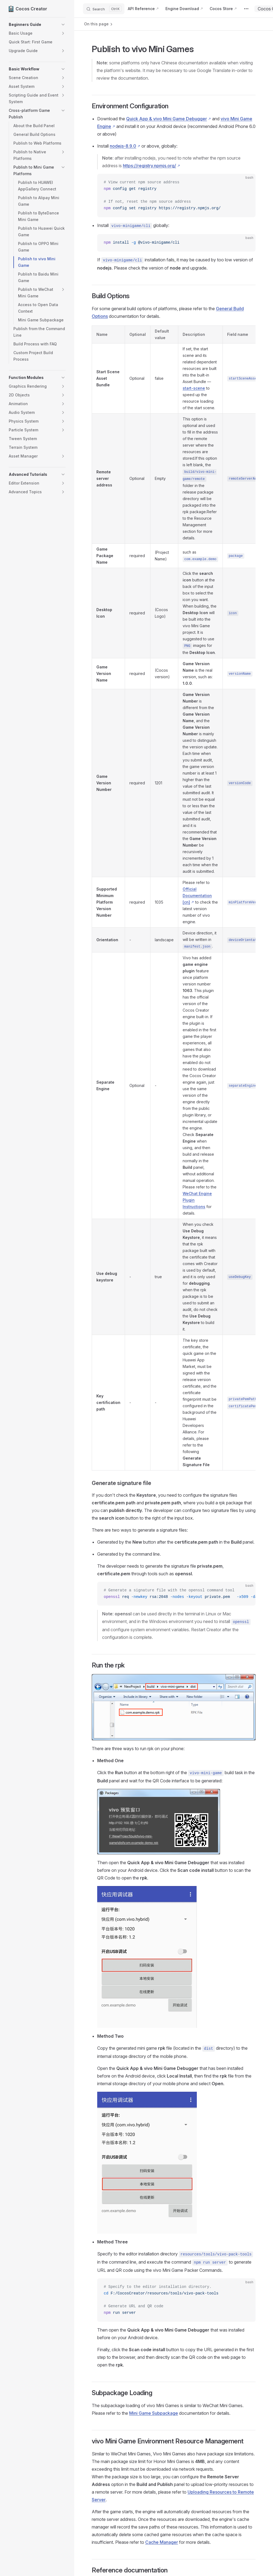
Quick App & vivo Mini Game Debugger (166, 118)
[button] (37, 24)
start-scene (194, 388)
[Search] (103, 8)
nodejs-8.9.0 (123, 146)
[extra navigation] (246, 8)
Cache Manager (161, 2542)
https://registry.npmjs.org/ (149, 165)
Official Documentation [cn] (197, 895)
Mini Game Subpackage (153, 2413)
